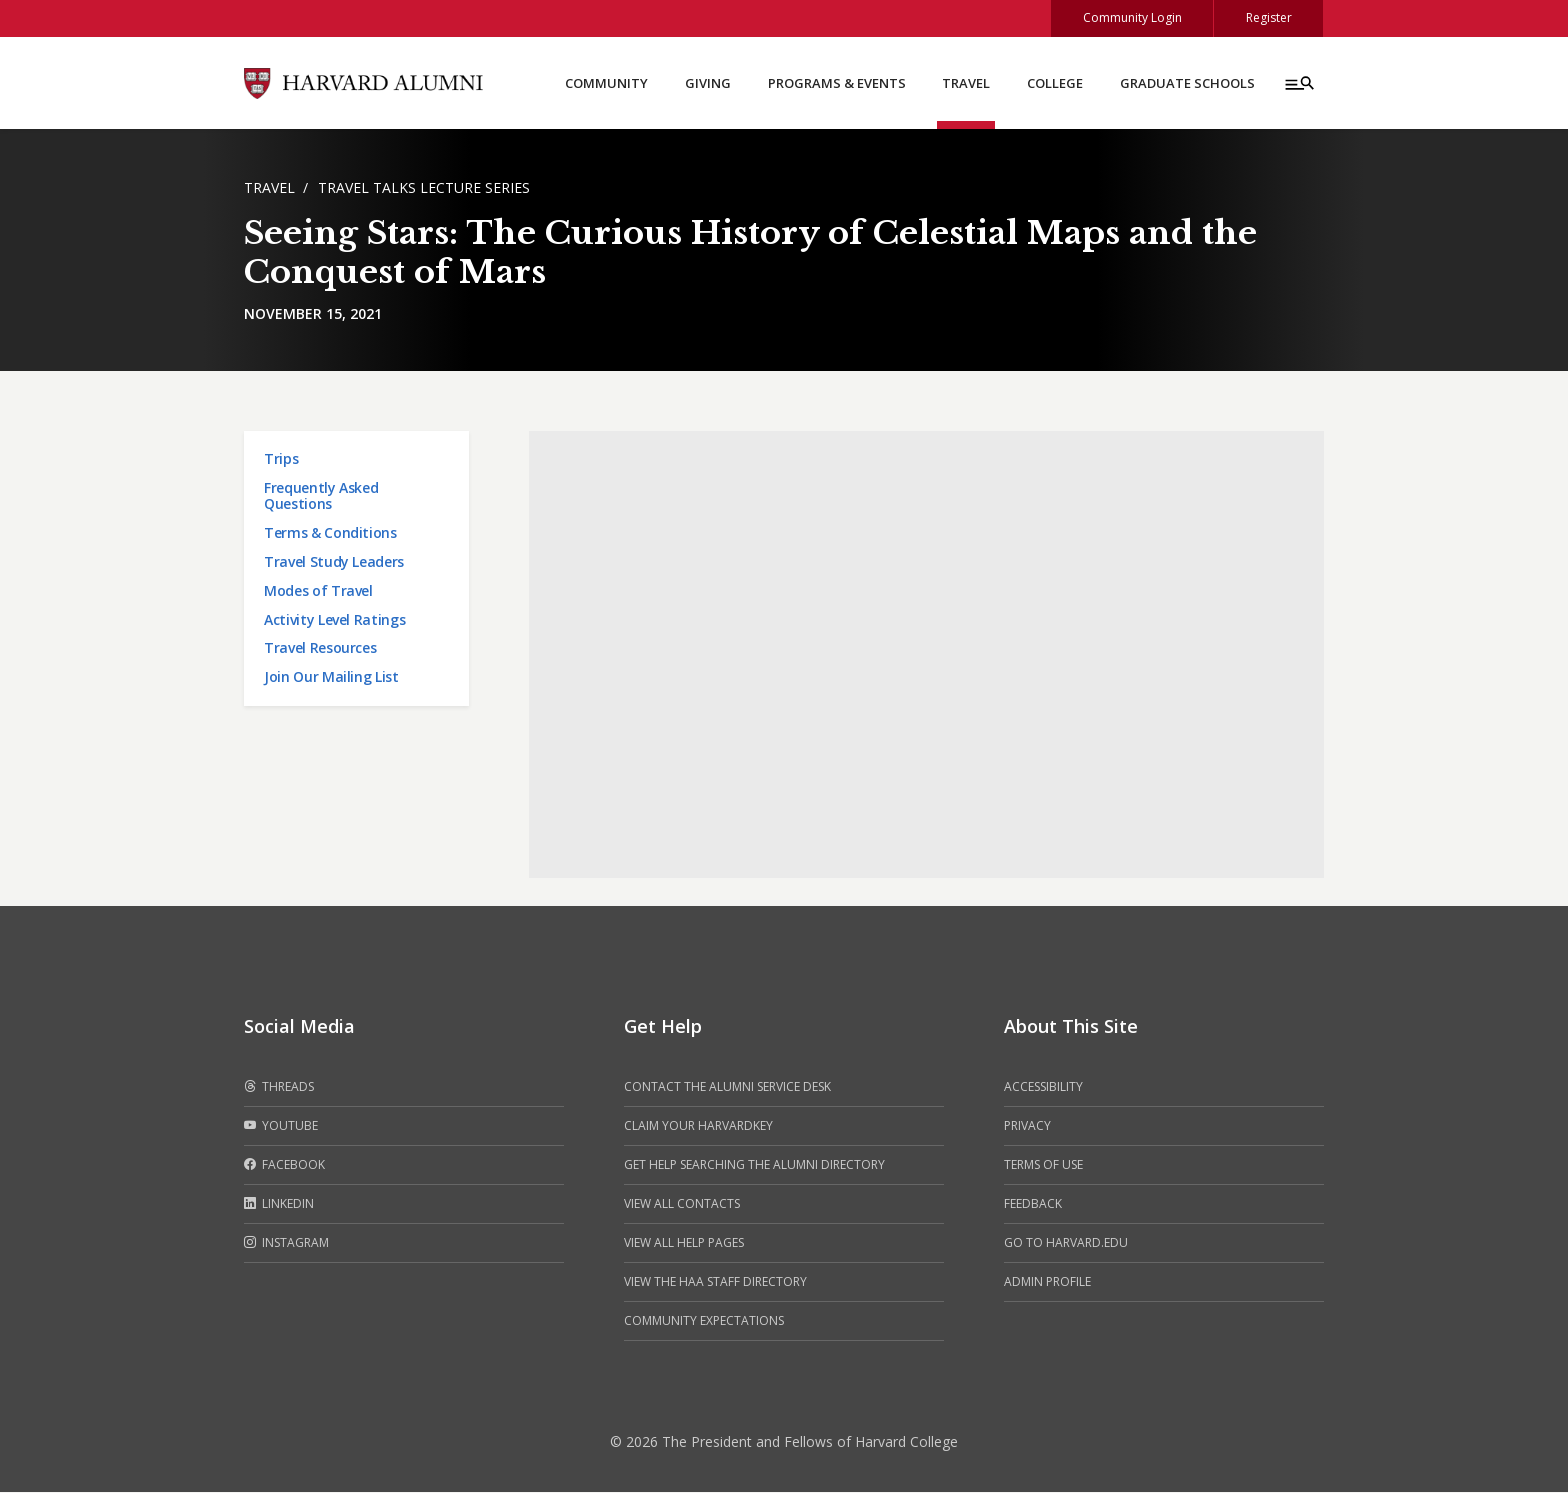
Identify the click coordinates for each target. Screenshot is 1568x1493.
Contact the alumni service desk (727, 1087)
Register (1268, 18)
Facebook (284, 1166)
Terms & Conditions (330, 533)
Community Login (1130, 18)
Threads (279, 1088)
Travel (966, 84)
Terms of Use (1043, 1165)
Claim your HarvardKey (698, 1126)
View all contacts (682, 1204)
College (1055, 84)
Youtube (281, 1127)
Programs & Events (837, 84)
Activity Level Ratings (334, 620)
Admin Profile (1047, 1282)
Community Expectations (704, 1321)
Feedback (1033, 1204)
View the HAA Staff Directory (715, 1282)
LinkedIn (279, 1205)
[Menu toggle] (1298, 84)
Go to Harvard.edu (1066, 1243)
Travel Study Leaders (334, 562)
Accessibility (1043, 1087)
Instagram (286, 1244)
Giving (708, 84)
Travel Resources (320, 648)
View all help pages (684, 1243)
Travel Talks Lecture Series (424, 188)
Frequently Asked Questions (321, 497)
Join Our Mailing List (331, 677)
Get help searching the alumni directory (754, 1165)
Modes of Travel (318, 591)
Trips (281, 459)
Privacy (1027, 1126)
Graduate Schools (1187, 84)
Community (606, 84)
